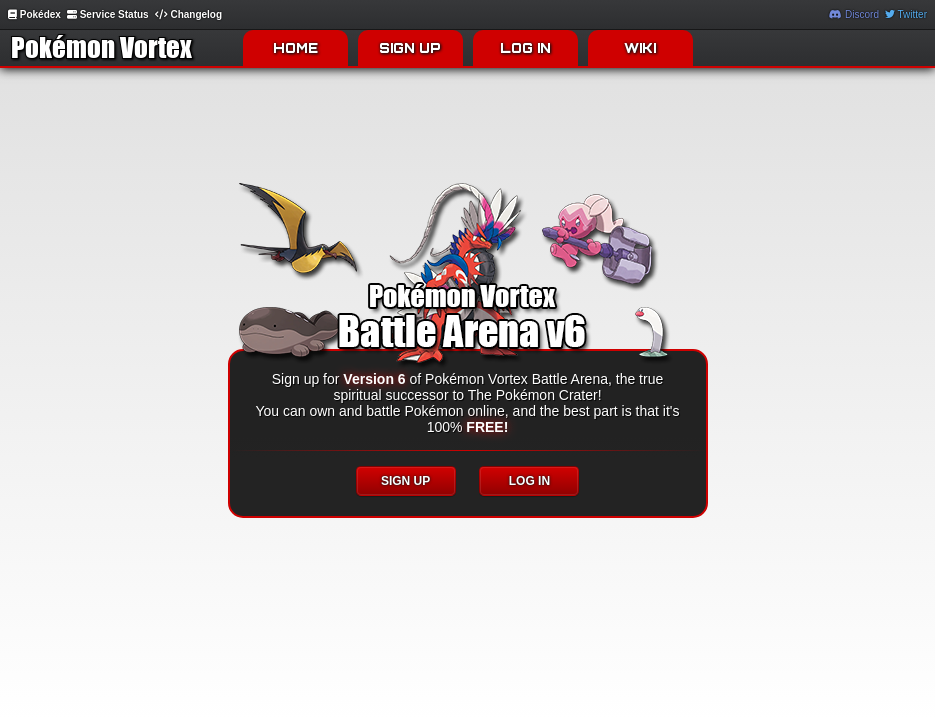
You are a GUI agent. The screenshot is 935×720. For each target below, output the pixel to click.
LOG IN (525, 48)
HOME (295, 48)
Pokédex (34, 14)
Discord (854, 14)
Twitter (906, 14)
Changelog (188, 14)
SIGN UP (410, 48)
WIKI (640, 48)
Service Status (108, 14)
